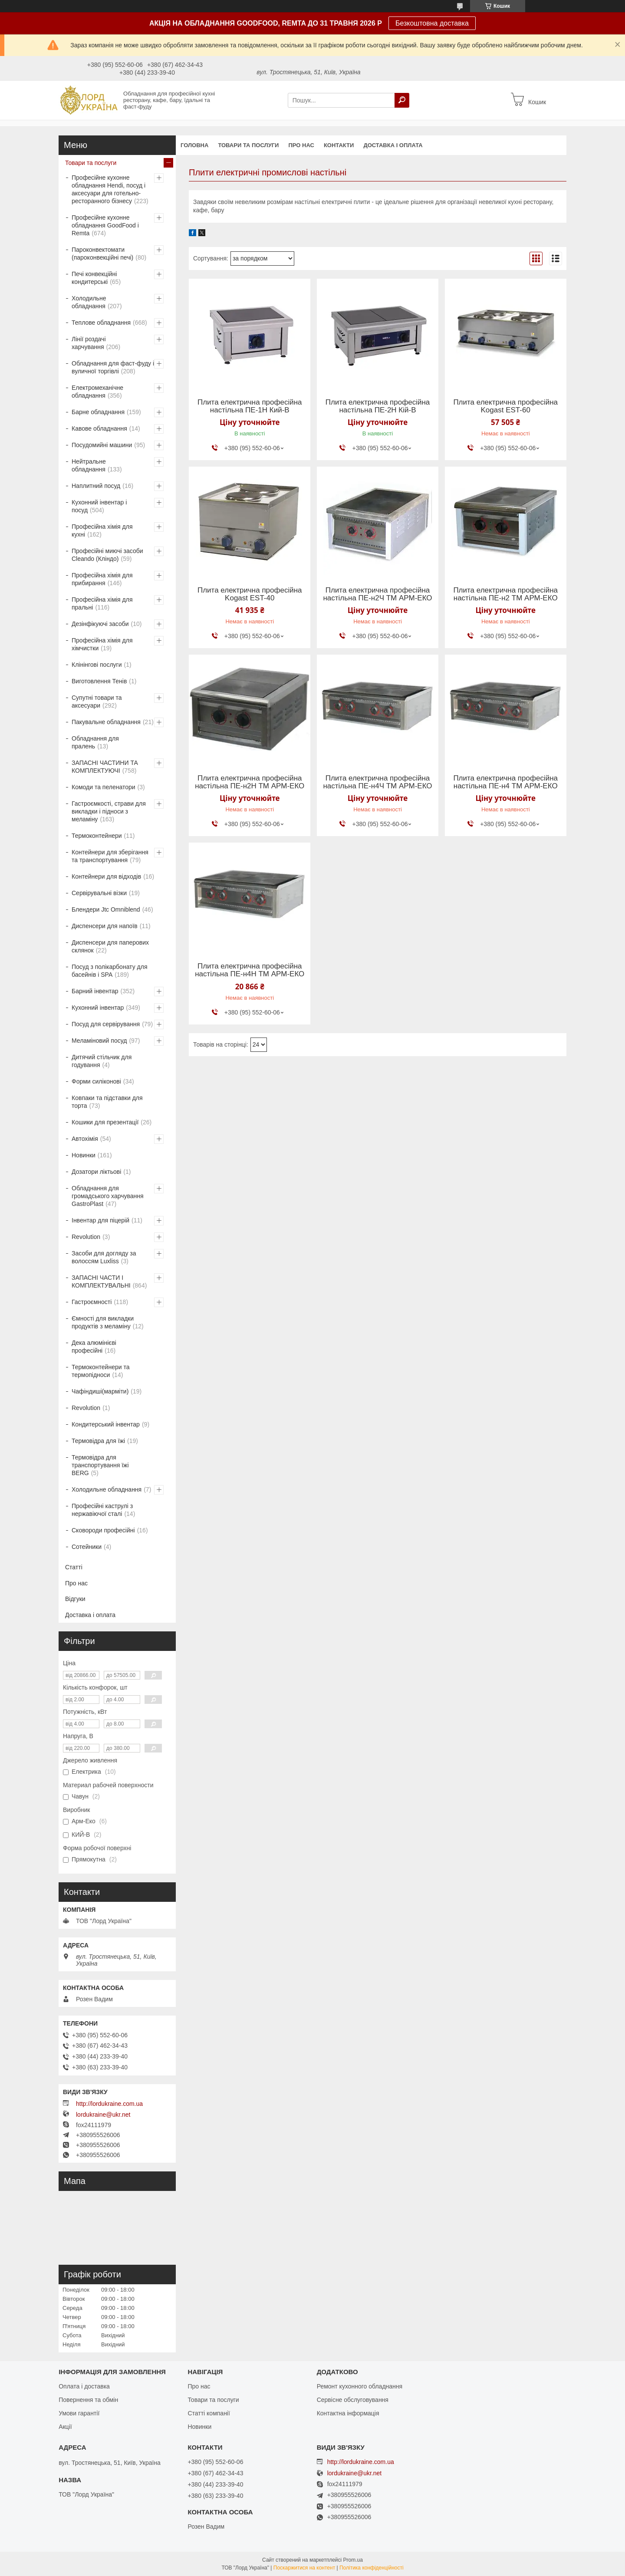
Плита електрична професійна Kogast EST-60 (505, 406)
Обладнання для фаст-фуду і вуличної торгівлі (113, 367)
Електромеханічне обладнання (97, 391)
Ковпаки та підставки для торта (107, 1101)
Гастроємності (92, 1301)
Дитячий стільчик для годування (102, 1061)
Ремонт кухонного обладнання (359, 2386)
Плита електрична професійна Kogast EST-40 (249, 594)
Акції (65, 2426)
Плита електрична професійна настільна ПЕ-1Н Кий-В (249, 406)
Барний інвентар (95, 991)
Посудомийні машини (102, 444)
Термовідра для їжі (98, 1440)
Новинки (83, 1155)
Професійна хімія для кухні (102, 530)
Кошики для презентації (105, 1122)
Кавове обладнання (99, 428)
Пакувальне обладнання (106, 721)
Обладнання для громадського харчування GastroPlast (108, 1196)
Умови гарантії (79, 2413)
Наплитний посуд (96, 485)
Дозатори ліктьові (96, 1171)
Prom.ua (353, 2560)
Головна (194, 145)
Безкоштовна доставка (432, 23)
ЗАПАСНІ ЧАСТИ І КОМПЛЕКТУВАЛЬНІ (101, 1281)
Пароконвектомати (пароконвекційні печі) (102, 253)
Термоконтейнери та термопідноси (100, 1371)
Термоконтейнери (97, 835)
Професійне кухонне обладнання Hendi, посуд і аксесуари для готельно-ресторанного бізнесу (108, 189)
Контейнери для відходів (106, 876)
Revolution (86, 1236)
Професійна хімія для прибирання (102, 579)
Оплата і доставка (84, 2386)
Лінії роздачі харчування (89, 343)
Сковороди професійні (103, 1530)
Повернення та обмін (88, 2399)
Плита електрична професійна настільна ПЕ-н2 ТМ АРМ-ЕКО (505, 594)
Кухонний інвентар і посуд (99, 506)
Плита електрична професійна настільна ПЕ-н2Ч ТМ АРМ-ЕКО (377, 594)
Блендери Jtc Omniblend (106, 909)
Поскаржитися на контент (304, 2568)
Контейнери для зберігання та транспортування (110, 856)
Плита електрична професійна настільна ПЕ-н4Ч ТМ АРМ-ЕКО (377, 782)
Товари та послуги (248, 145)
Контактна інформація (348, 2413)
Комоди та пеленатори (103, 787)
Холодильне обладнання (89, 302)
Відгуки (75, 1598)
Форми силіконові (96, 1081)
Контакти (339, 145)
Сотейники (87, 1546)
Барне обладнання (98, 411)
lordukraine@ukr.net (103, 2114)
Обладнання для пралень (95, 742)
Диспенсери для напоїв (105, 925)
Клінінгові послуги (97, 664)
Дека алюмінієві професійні (94, 1346)
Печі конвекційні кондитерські (94, 277)
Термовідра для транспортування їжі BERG (100, 1465)
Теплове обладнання (101, 322)
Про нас (301, 145)
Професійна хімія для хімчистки (102, 644)
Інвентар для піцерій (100, 1220)
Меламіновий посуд (99, 1040)
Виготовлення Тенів (99, 681)
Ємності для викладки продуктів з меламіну (103, 1322)
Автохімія (85, 1138)
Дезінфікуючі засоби (100, 623)
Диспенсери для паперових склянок (110, 946)
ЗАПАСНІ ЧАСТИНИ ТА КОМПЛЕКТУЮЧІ (105, 766)
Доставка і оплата (392, 145)
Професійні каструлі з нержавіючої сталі (102, 1509)
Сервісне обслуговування (352, 2399)
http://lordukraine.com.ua (109, 2103)
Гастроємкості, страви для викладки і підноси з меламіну (109, 811)
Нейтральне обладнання (89, 465)
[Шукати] (402, 100)
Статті (73, 1567)
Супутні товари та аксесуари (97, 701)
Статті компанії (209, 2413)
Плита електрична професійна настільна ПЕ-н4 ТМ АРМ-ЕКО (505, 782)
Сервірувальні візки (99, 892)
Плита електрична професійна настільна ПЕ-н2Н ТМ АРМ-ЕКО (249, 782)
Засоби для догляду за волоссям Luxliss (104, 1257)
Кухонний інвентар (98, 1007)
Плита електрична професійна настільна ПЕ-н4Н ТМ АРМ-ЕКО (249, 970)
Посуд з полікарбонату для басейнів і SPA (110, 970)
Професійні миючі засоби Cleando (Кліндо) (107, 554)
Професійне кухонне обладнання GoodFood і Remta (105, 225)
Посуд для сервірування (106, 1024)
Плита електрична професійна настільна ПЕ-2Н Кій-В (378, 406)
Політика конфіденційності (371, 2568)
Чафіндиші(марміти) (100, 1391)
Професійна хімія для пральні (102, 603)
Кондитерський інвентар (106, 1424)
